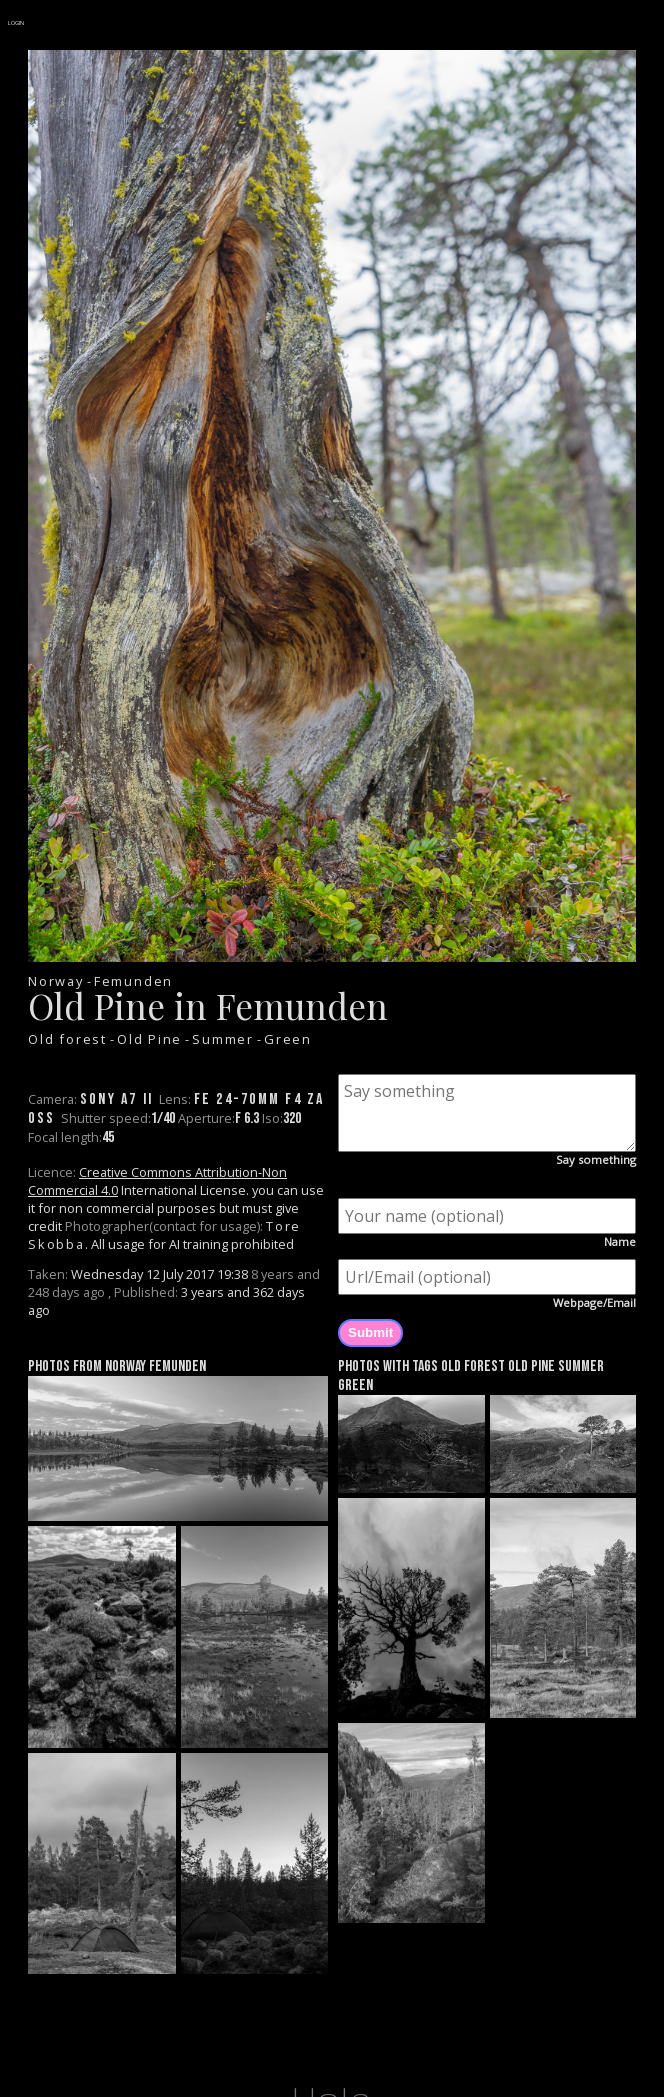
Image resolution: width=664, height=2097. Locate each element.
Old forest (67, 1039)
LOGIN (16, 23)
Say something (596, 1159)
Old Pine (149, 1039)
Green (288, 1039)
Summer (223, 1039)
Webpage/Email (594, 1302)
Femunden (133, 981)
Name (620, 1241)
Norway (56, 981)
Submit (370, 1332)
